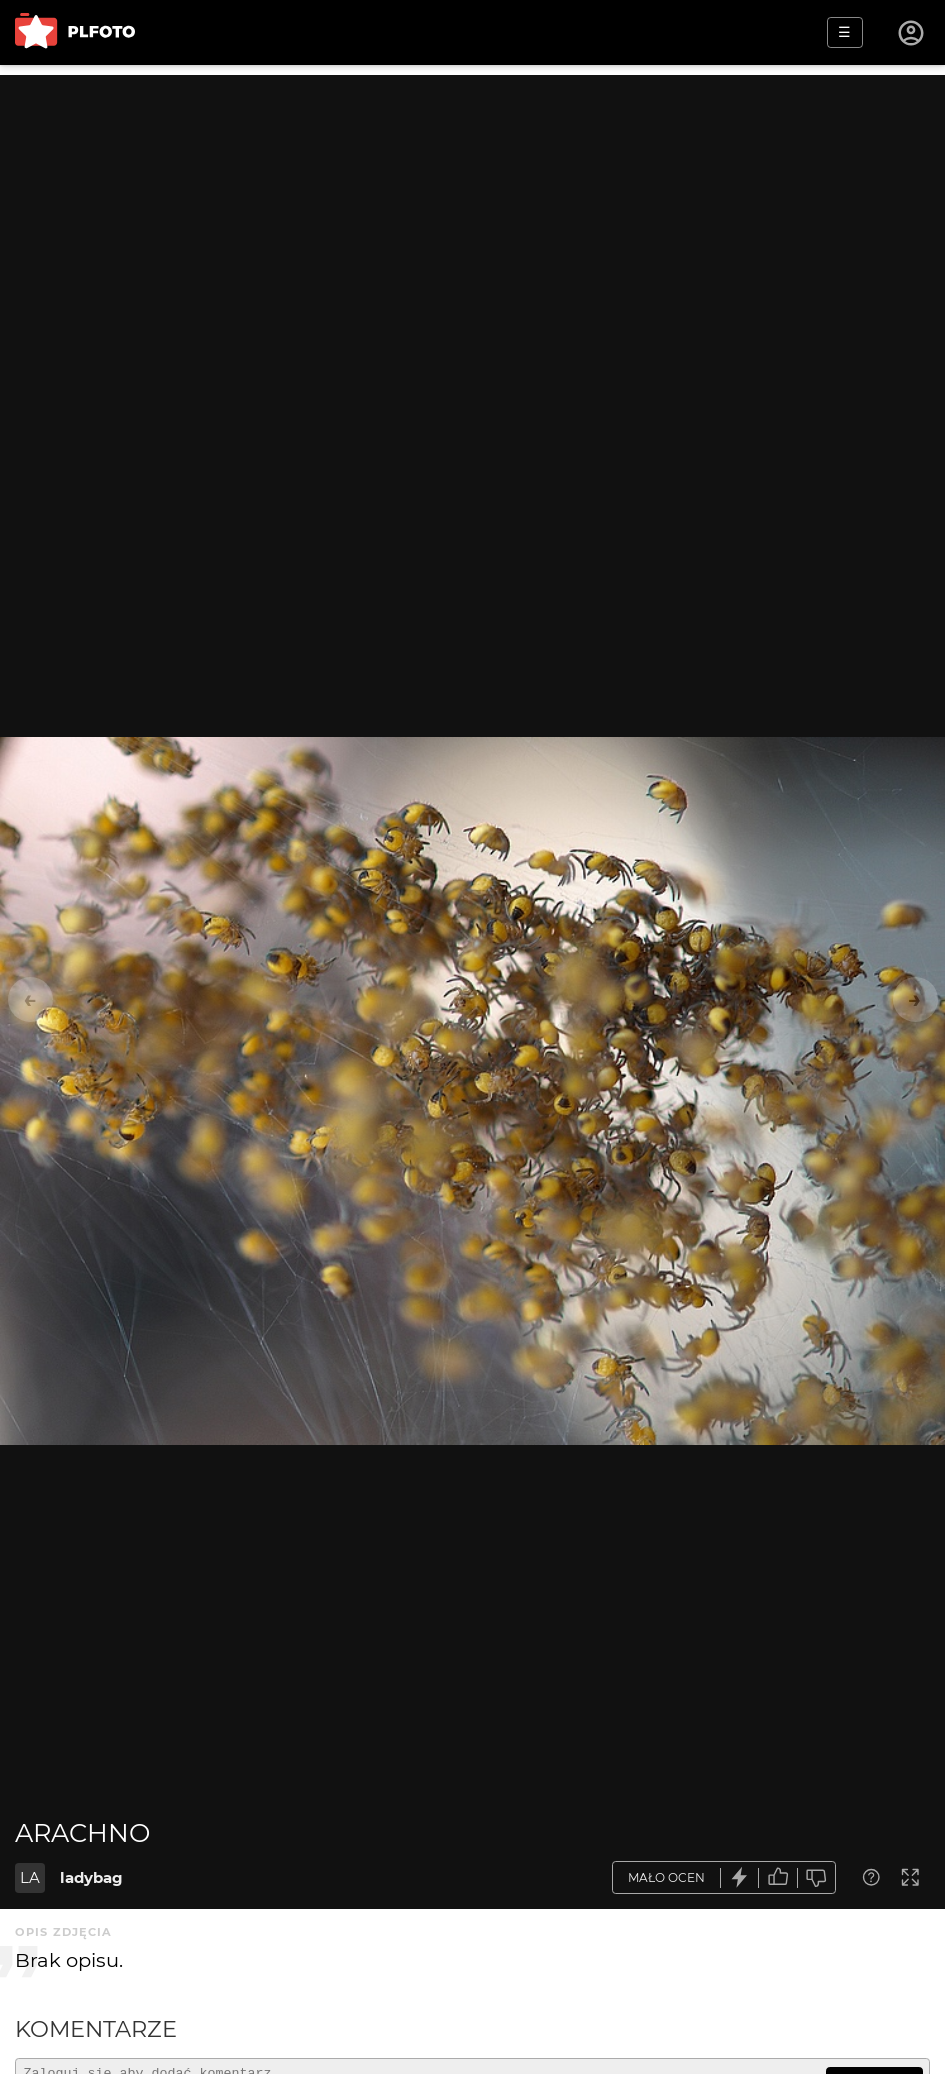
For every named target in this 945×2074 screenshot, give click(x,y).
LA (30, 1877)
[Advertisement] (472, 215)
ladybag (91, 1877)
